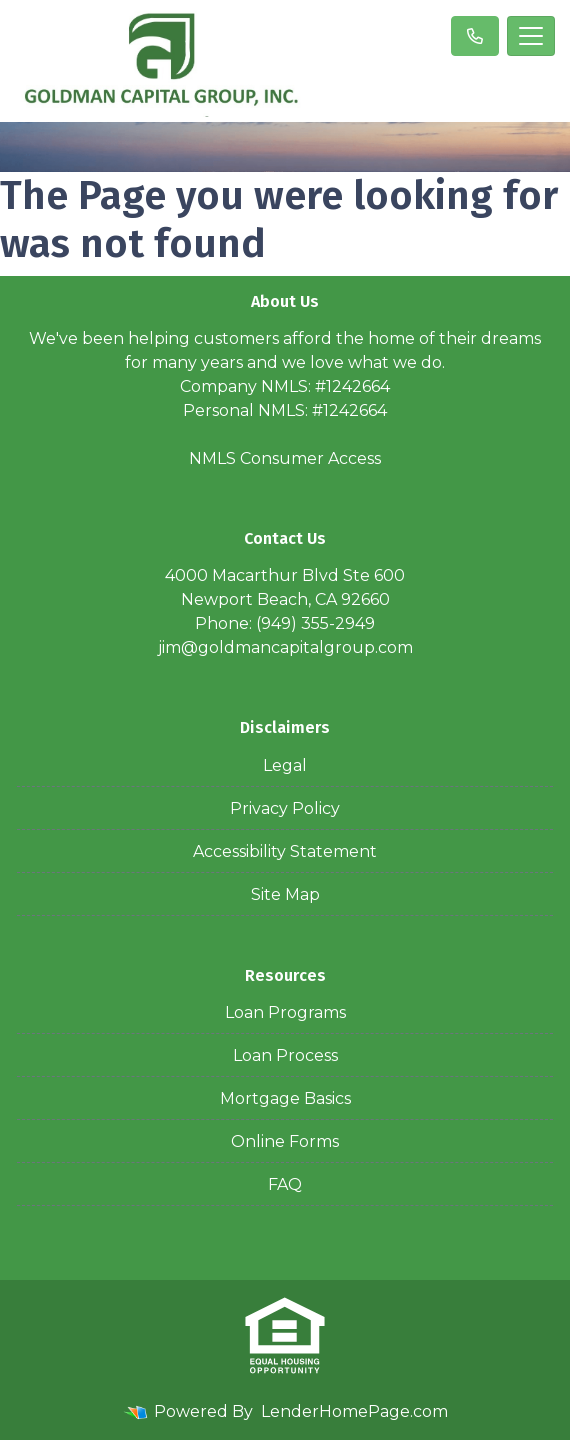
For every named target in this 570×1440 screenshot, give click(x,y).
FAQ (285, 1184)
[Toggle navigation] (531, 36)
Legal (285, 765)
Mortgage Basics (285, 1098)
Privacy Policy (285, 808)
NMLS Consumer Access (285, 458)
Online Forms (285, 1141)
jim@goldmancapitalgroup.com (285, 647)
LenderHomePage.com (354, 1411)
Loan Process (285, 1055)
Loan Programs (285, 1012)
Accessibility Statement (285, 851)
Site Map (285, 894)
